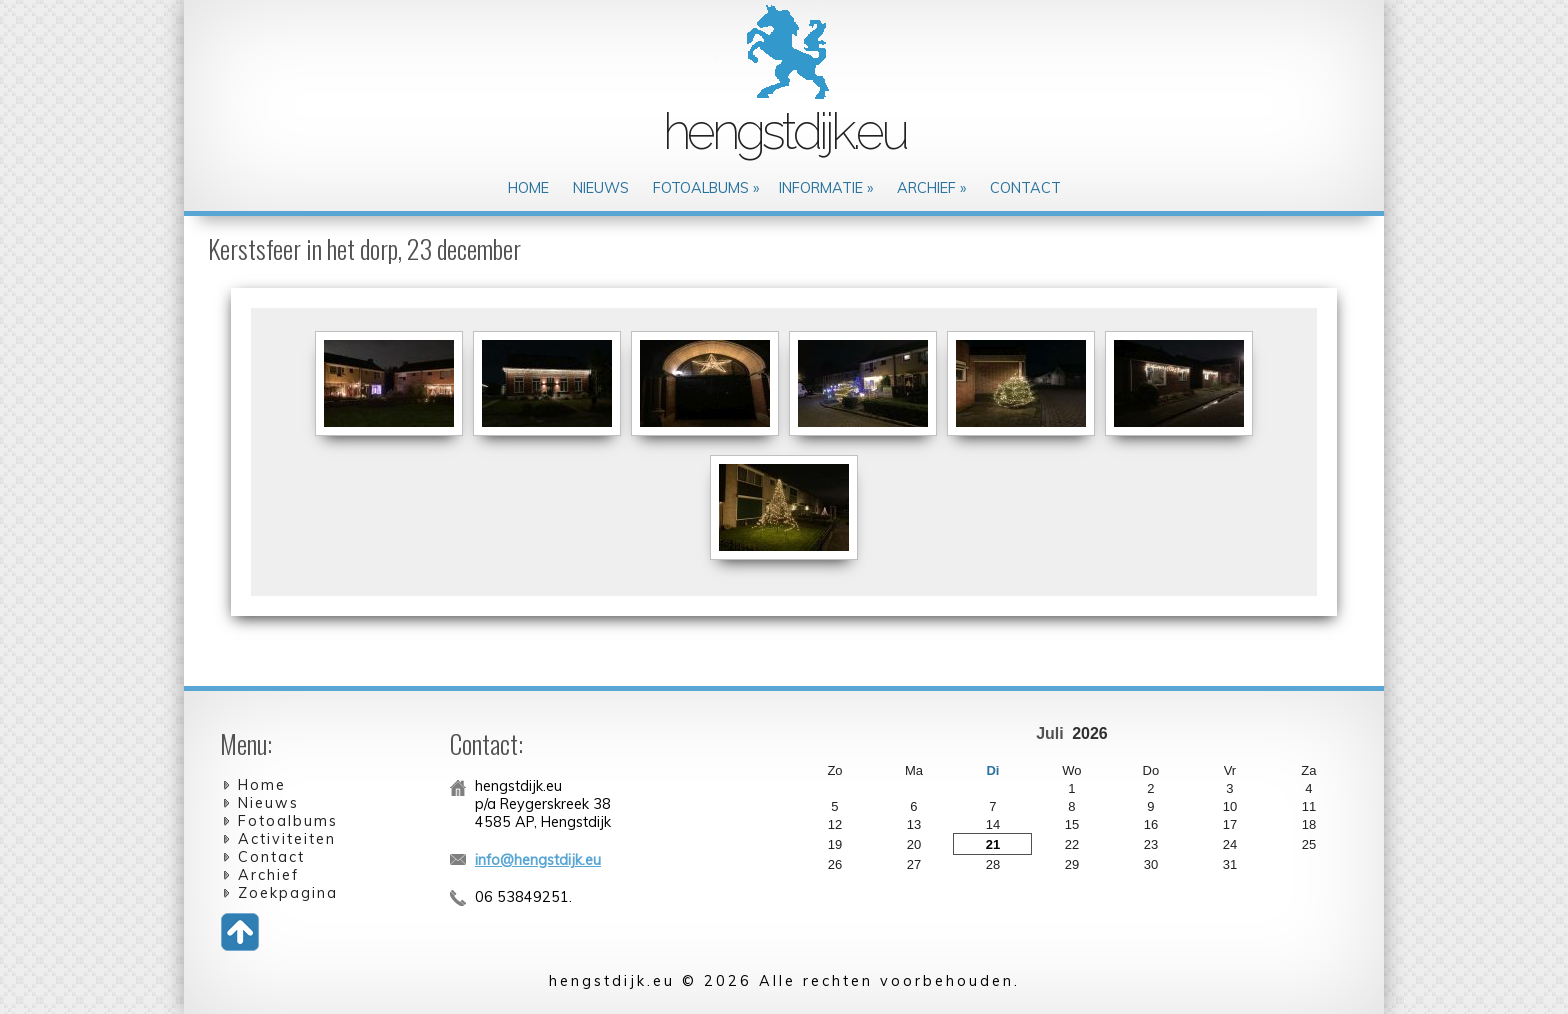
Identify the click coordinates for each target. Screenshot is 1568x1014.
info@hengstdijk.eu (538, 860)
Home (528, 188)
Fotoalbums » (706, 188)
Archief (268, 875)
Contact (1025, 188)
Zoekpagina (288, 893)
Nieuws (601, 188)
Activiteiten (287, 839)
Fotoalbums (288, 821)
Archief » (931, 188)
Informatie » (826, 188)
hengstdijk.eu (784, 131)
